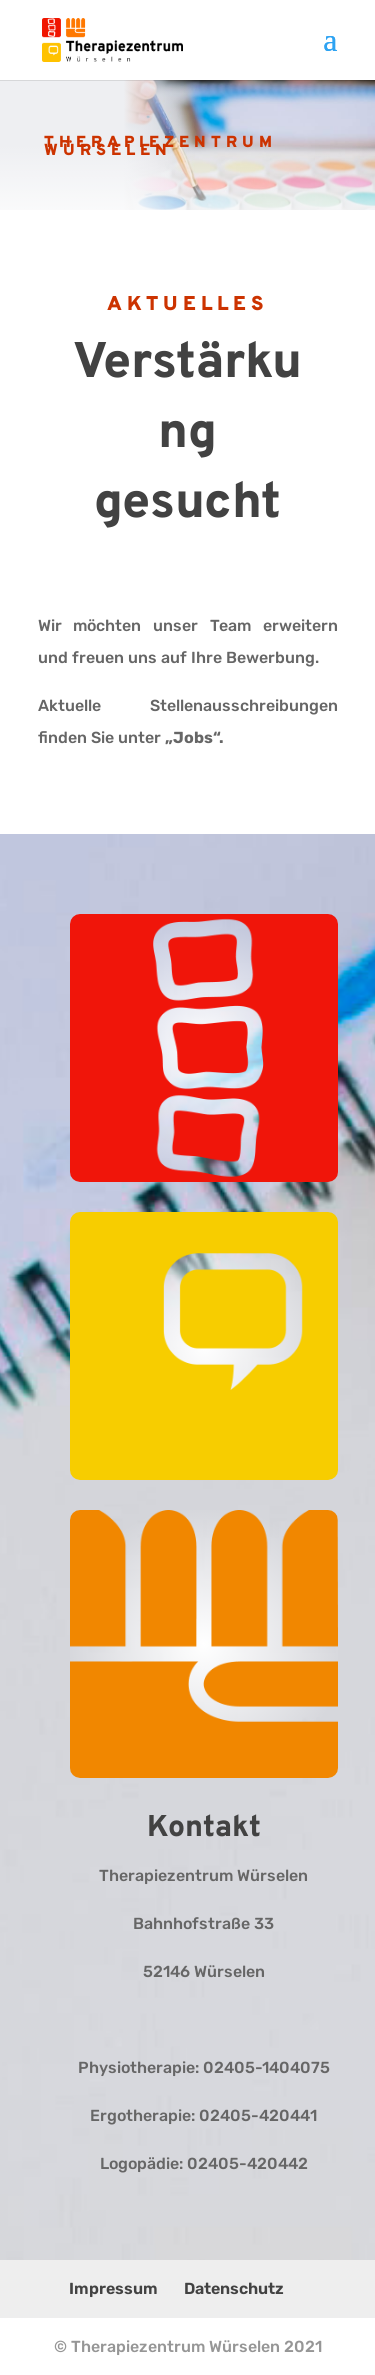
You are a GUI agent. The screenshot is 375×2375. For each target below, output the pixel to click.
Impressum (113, 2288)
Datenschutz (234, 2288)
